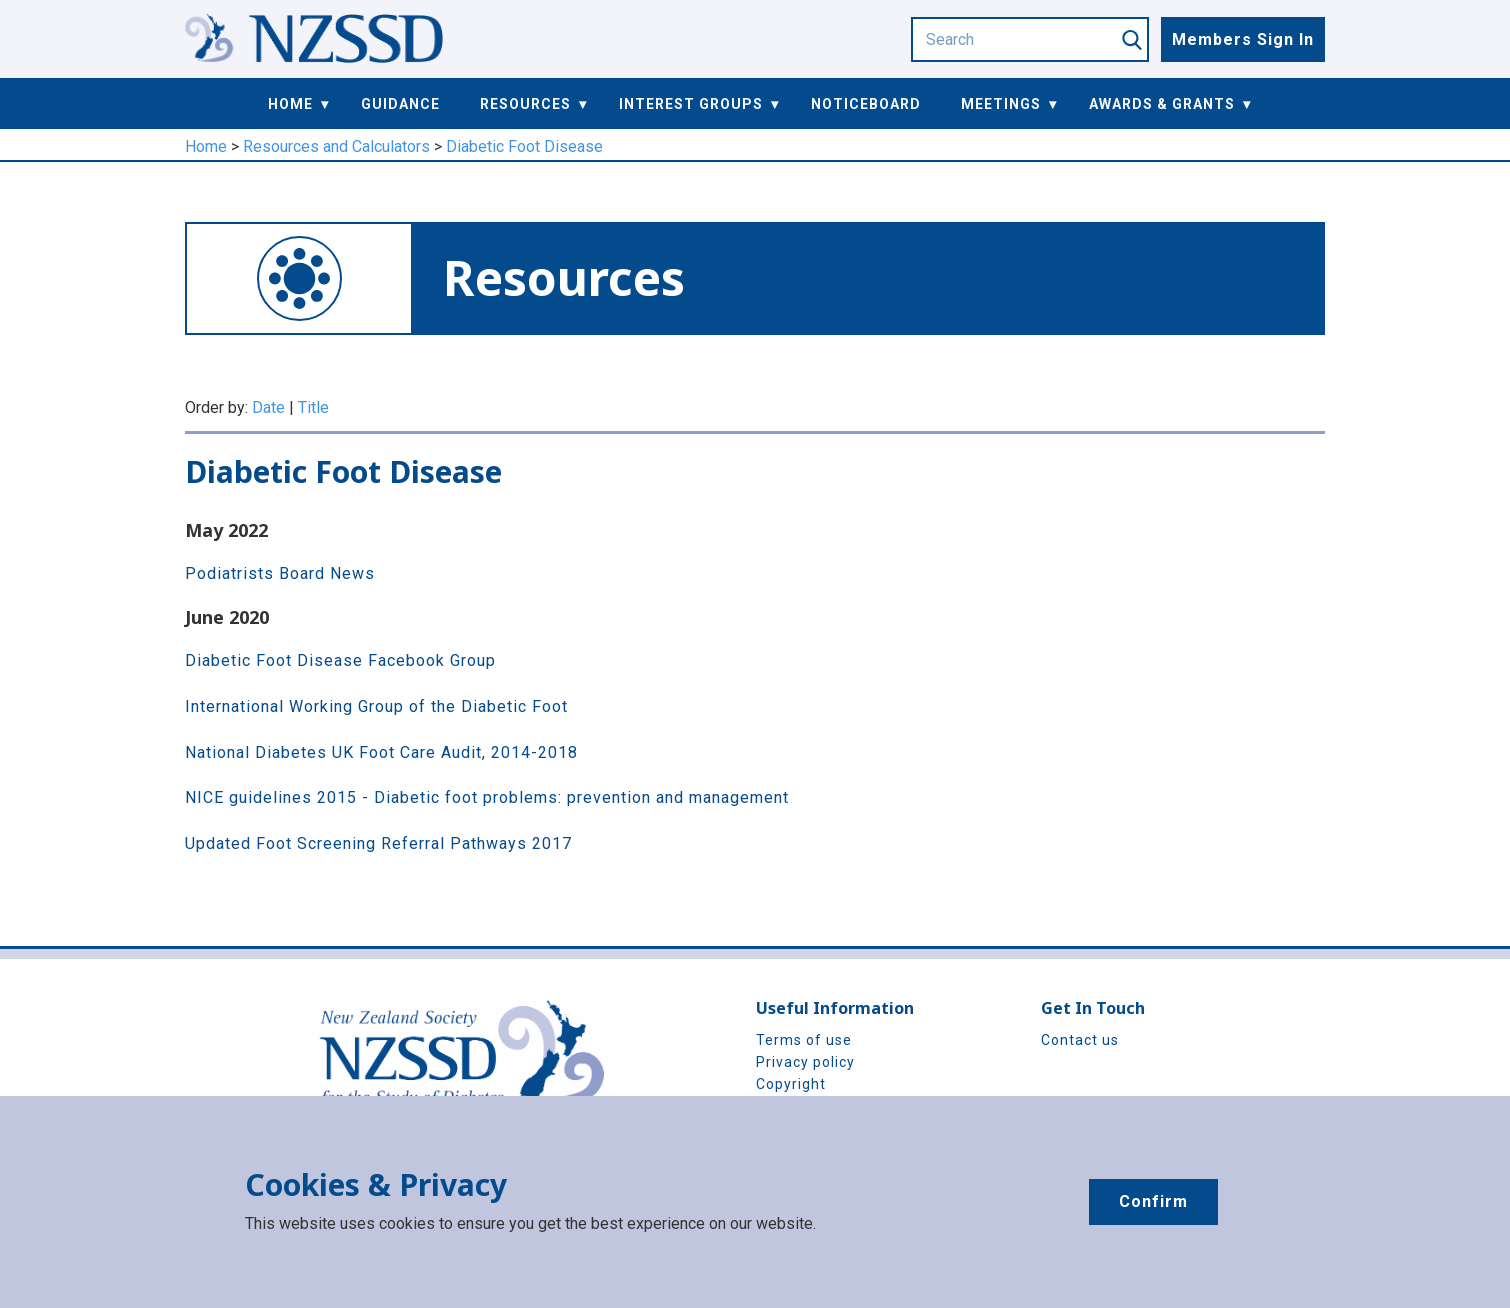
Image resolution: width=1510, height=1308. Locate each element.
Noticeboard (866, 104)
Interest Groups (691, 104)
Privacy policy (805, 1062)
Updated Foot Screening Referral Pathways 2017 (378, 843)
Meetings (1001, 104)
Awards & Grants (1162, 104)
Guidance (400, 104)
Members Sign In (1243, 39)
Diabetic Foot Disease (524, 146)
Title (313, 407)
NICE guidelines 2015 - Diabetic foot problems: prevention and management (487, 797)
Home (290, 104)
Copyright (791, 1084)
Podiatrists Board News (280, 573)
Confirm (1153, 1201)
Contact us (1080, 1040)
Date (268, 407)
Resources (525, 104)
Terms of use (804, 1040)
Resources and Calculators (336, 146)
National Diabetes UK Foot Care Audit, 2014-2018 (381, 752)
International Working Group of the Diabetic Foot (376, 706)
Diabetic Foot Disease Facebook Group (340, 660)
